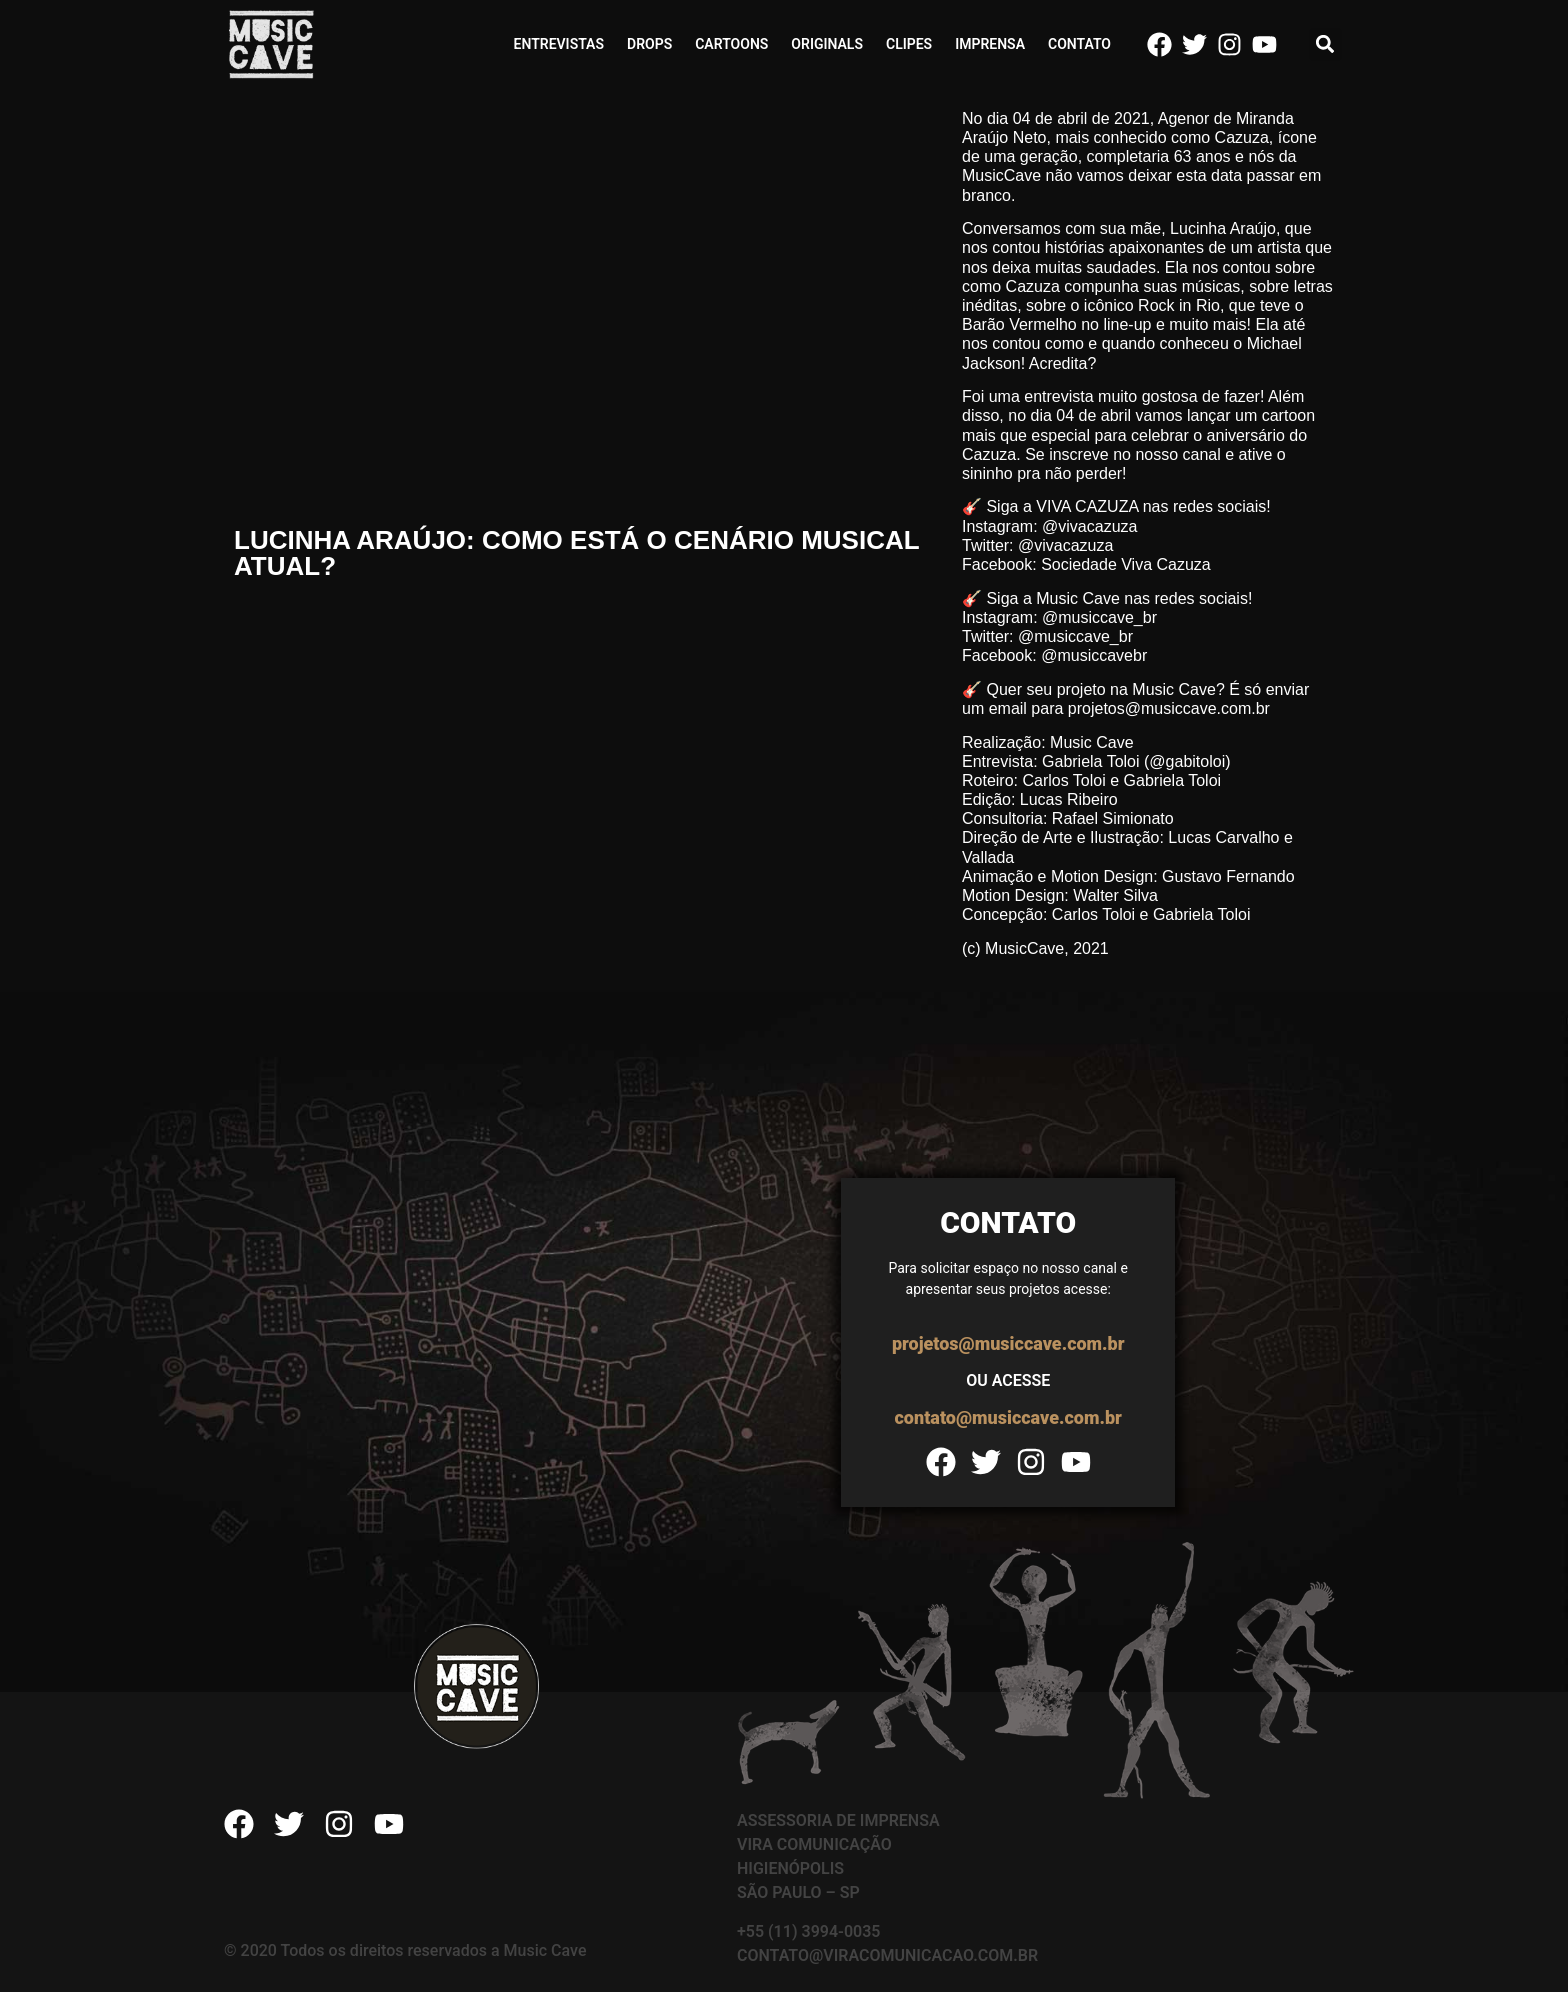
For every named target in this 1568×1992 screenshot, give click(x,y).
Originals (827, 44)
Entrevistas (559, 44)
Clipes (909, 44)
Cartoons (731, 44)
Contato (1079, 44)
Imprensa (990, 44)
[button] (1325, 44)
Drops (649, 44)
